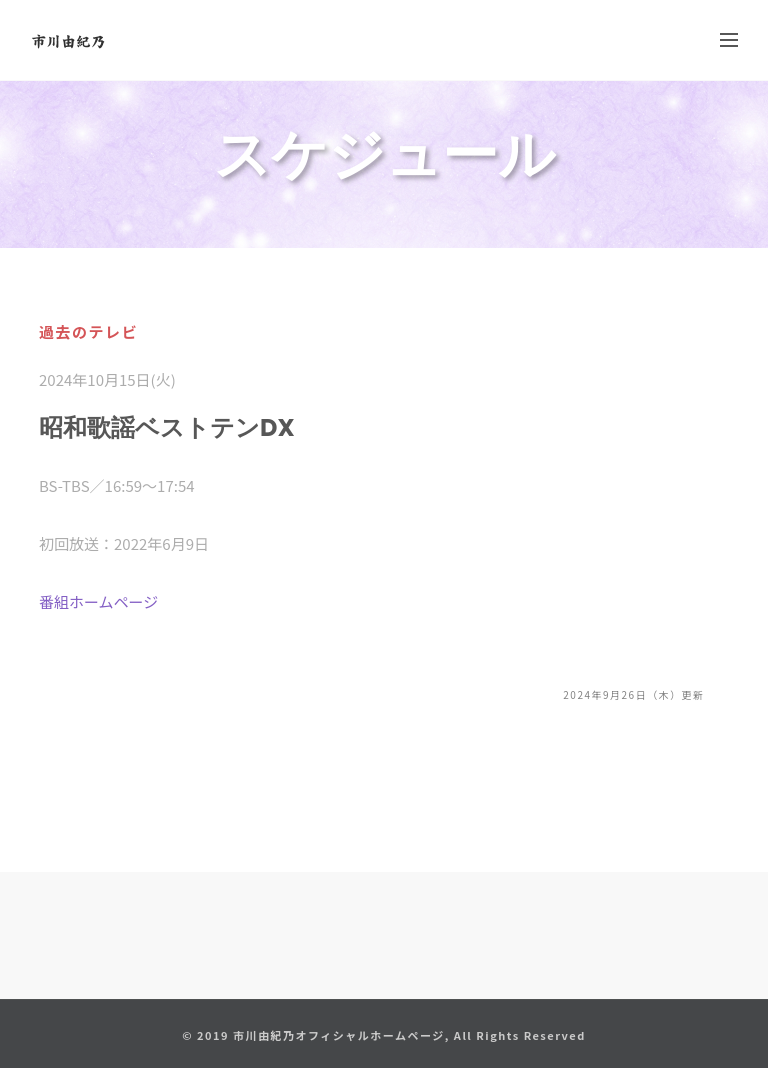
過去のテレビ (88, 331)
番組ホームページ (98, 601)
